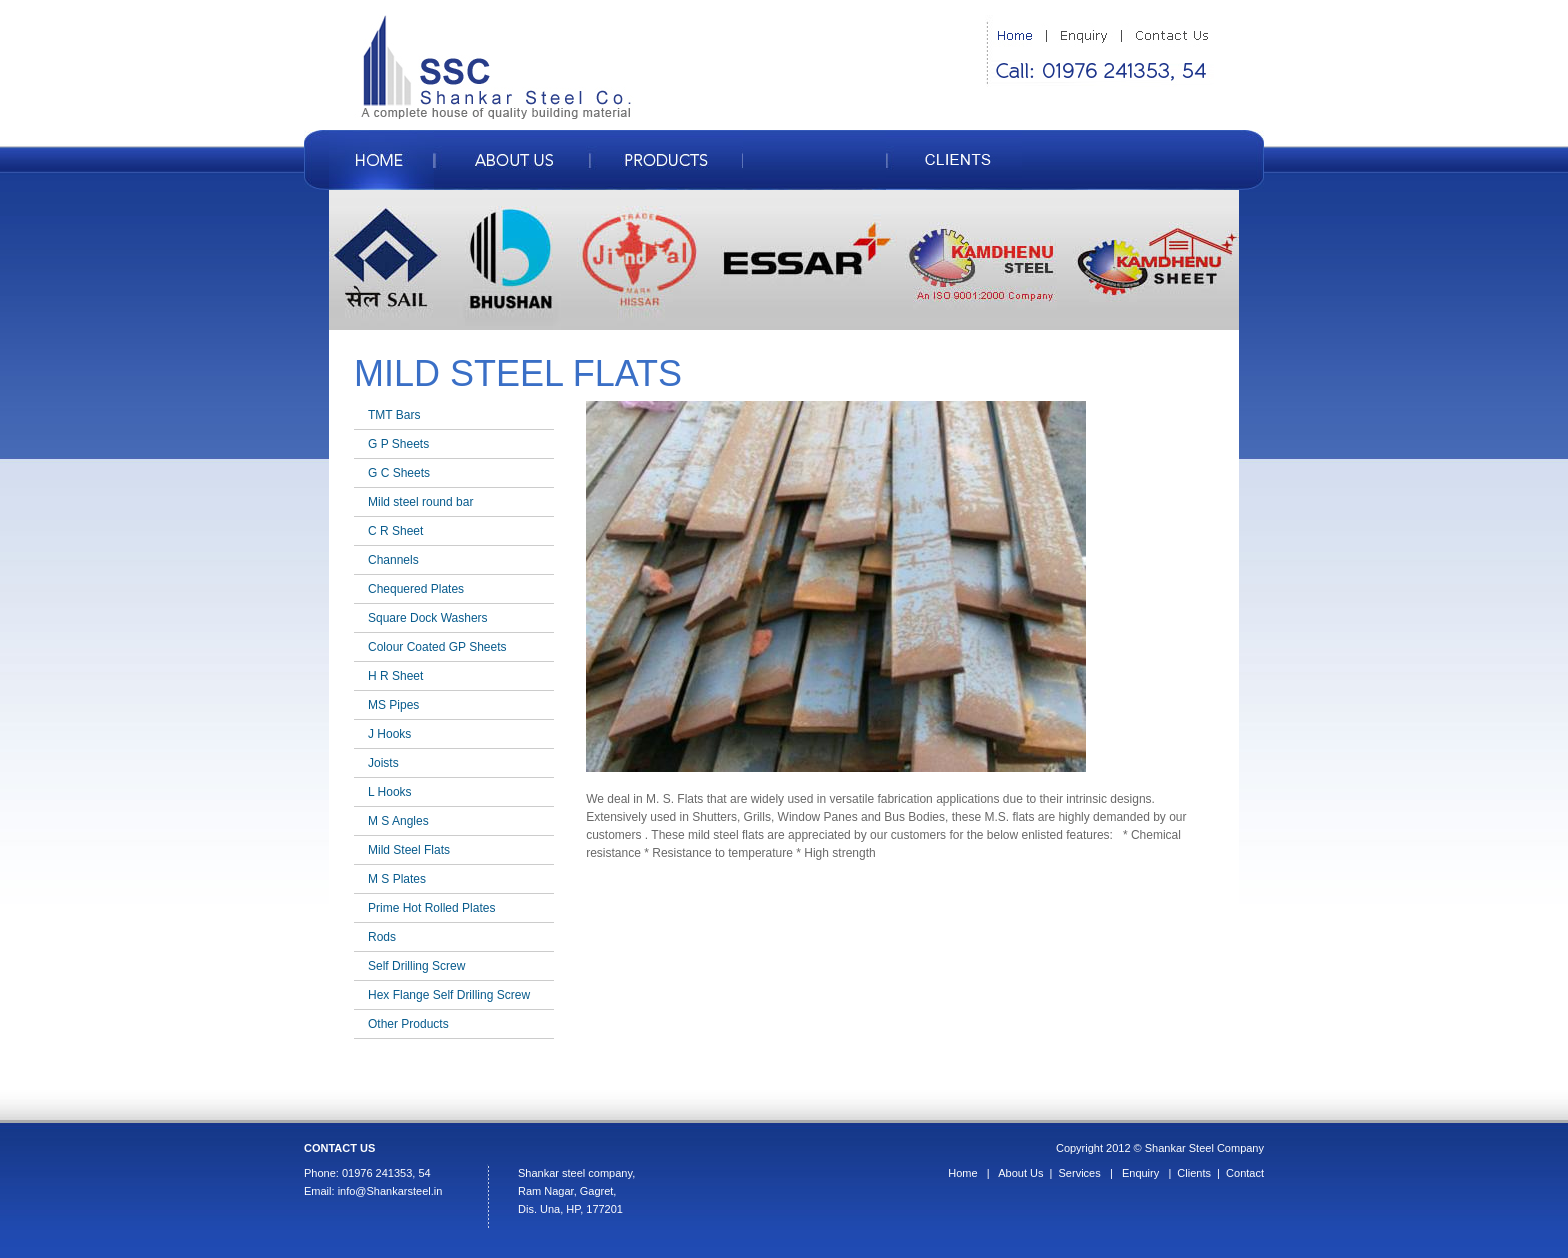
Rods (382, 937)
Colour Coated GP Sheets (437, 647)
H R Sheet (395, 676)
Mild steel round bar (420, 502)
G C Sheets (399, 473)
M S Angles (398, 821)
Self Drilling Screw (416, 966)
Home (962, 1173)
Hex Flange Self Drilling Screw (449, 995)
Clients (1194, 1173)
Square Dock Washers (428, 618)
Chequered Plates (416, 589)
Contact (1245, 1173)
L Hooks (390, 792)
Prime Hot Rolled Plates (431, 908)
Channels (393, 560)
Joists (383, 763)
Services (1080, 1173)
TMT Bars (394, 415)
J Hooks (389, 734)
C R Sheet (395, 531)
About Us (1020, 1173)
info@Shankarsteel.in (390, 1191)
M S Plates (397, 879)
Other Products (408, 1024)
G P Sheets (398, 444)
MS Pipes (393, 705)
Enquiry (1140, 1173)
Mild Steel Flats (409, 850)
